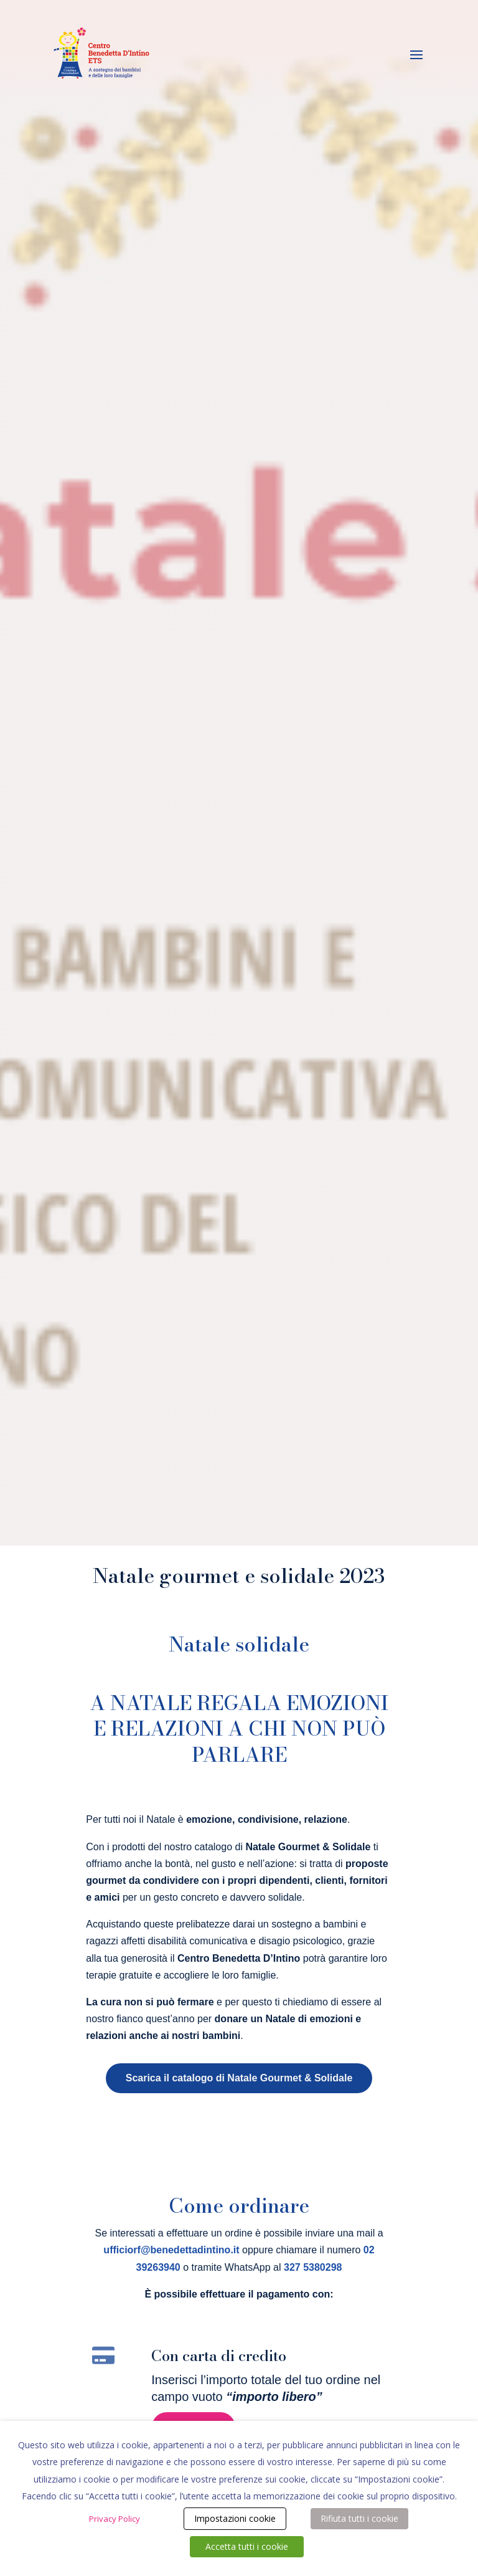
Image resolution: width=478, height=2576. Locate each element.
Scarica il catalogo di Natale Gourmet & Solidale (239, 2078)
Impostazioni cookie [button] (235, 2518)
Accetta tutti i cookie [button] (246, 2546)
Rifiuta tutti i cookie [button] (359, 2518)
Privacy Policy (114, 2518)
